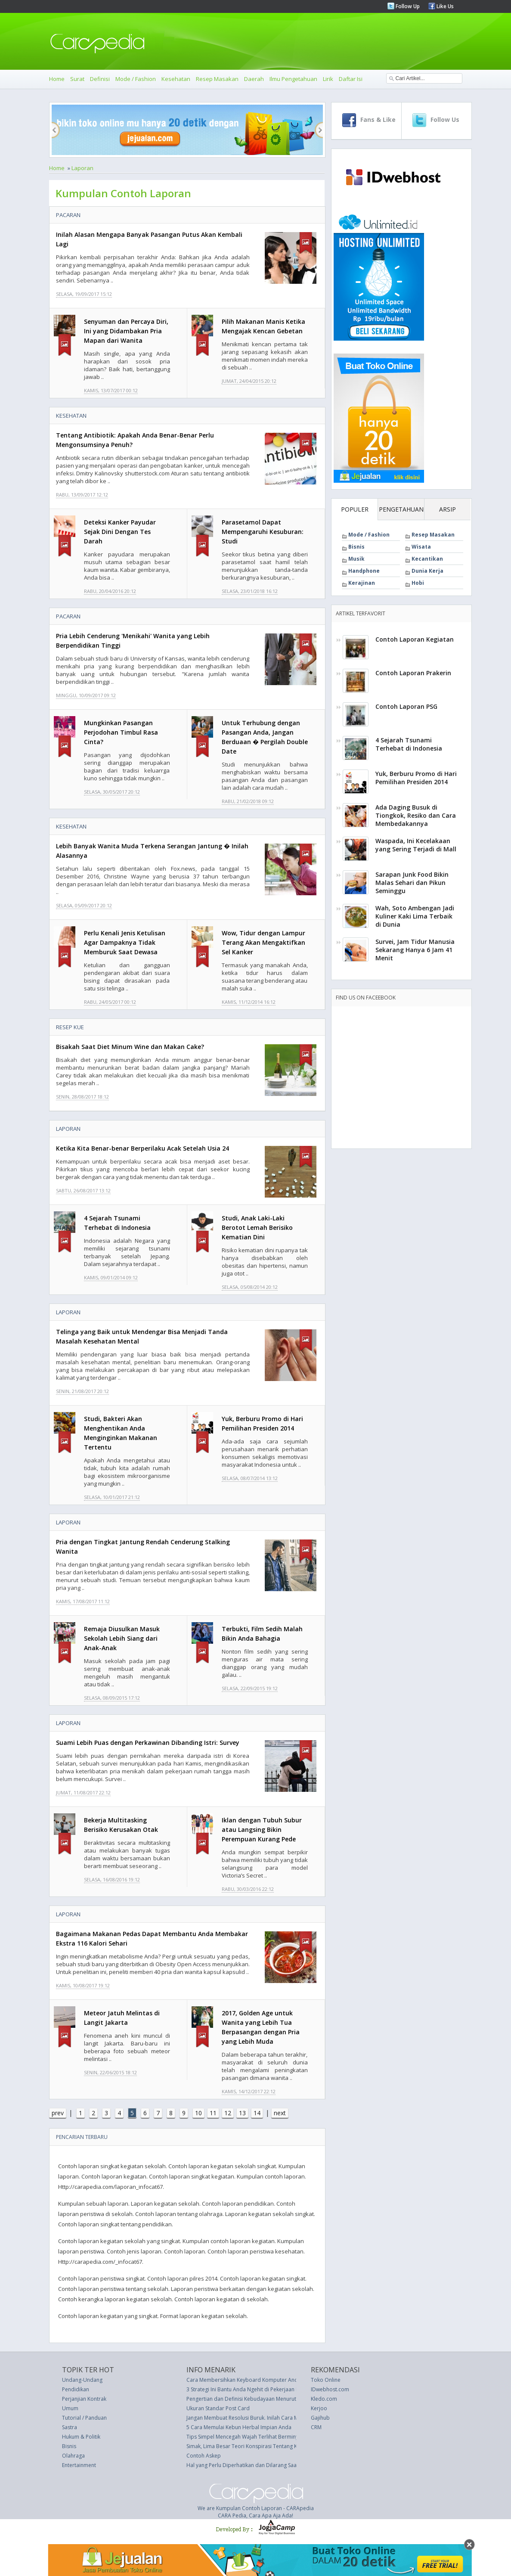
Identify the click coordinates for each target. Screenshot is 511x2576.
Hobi (418, 583)
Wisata (421, 546)
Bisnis (356, 546)
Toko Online (326, 2380)
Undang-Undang (82, 2380)
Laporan (82, 168)
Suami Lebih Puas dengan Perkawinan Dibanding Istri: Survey (147, 1742)
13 (242, 2113)
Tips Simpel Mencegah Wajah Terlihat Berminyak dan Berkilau (261, 2436)
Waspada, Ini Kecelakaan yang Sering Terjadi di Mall (415, 845)
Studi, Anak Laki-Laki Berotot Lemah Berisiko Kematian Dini (257, 1227)
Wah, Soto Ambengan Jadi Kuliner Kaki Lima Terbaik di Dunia (414, 916)
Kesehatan (175, 79)
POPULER (355, 509)
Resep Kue (70, 1027)
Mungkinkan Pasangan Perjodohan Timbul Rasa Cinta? (121, 732)
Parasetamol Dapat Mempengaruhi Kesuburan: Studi (263, 531)
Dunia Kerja (427, 570)
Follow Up (407, 6)
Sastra (69, 2427)
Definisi (100, 79)
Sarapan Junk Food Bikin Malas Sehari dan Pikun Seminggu (412, 882)
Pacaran (68, 215)
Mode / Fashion (135, 79)
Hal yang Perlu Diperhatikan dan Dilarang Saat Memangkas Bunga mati (272, 2465)
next (280, 2113)
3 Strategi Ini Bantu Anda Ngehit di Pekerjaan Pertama (251, 2389)
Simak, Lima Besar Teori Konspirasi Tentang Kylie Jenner (254, 2446)
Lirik (328, 79)
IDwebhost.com (330, 2389)
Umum (70, 2408)
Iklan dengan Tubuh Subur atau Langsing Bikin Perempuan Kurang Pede (262, 1829)
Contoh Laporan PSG (406, 706)
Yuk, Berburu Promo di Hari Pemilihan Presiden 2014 (416, 778)
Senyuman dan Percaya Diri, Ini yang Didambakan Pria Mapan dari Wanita (126, 331)
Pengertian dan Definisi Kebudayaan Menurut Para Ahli (252, 2398)
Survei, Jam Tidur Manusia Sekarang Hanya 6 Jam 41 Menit (415, 949)
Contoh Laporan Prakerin (413, 673)
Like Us (444, 6)
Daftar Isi (350, 79)
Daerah (254, 79)
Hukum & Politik (81, 2436)
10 (198, 2113)
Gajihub (320, 2417)
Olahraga (73, 2455)
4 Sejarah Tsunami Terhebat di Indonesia (408, 744)
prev (58, 2113)
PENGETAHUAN (401, 509)
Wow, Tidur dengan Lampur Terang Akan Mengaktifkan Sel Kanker (263, 942)
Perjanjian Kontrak (84, 2398)
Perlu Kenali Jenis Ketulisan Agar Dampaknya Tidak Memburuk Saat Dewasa (124, 942)
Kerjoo (319, 2408)
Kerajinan (361, 583)
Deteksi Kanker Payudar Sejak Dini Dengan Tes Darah (120, 531)
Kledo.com (324, 2398)
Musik (356, 558)
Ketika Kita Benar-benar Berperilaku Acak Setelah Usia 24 (142, 1148)
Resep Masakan (217, 79)
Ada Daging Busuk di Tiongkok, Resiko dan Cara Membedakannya (415, 815)
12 (227, 2113)
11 (213, 2113)
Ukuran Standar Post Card (218, 2408)
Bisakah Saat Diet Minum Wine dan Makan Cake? (130, 1047)
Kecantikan (427, 558)
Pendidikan (75, 2389)
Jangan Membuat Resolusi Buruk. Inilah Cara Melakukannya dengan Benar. (275, 2417)
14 (257, 2113)
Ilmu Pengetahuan (293, 79)
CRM (316, 2427)
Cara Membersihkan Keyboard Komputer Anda (243, 2380)
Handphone (364, 570)
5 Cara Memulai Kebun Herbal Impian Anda (238, 2427)
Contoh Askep (203, 2455)
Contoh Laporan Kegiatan (414, 639)
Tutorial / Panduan (84, 2417)
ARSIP (447, 509)
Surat (77, 79)
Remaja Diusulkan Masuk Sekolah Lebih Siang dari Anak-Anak (122, 1638)
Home (57, 79)
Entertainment (79, 2465)
